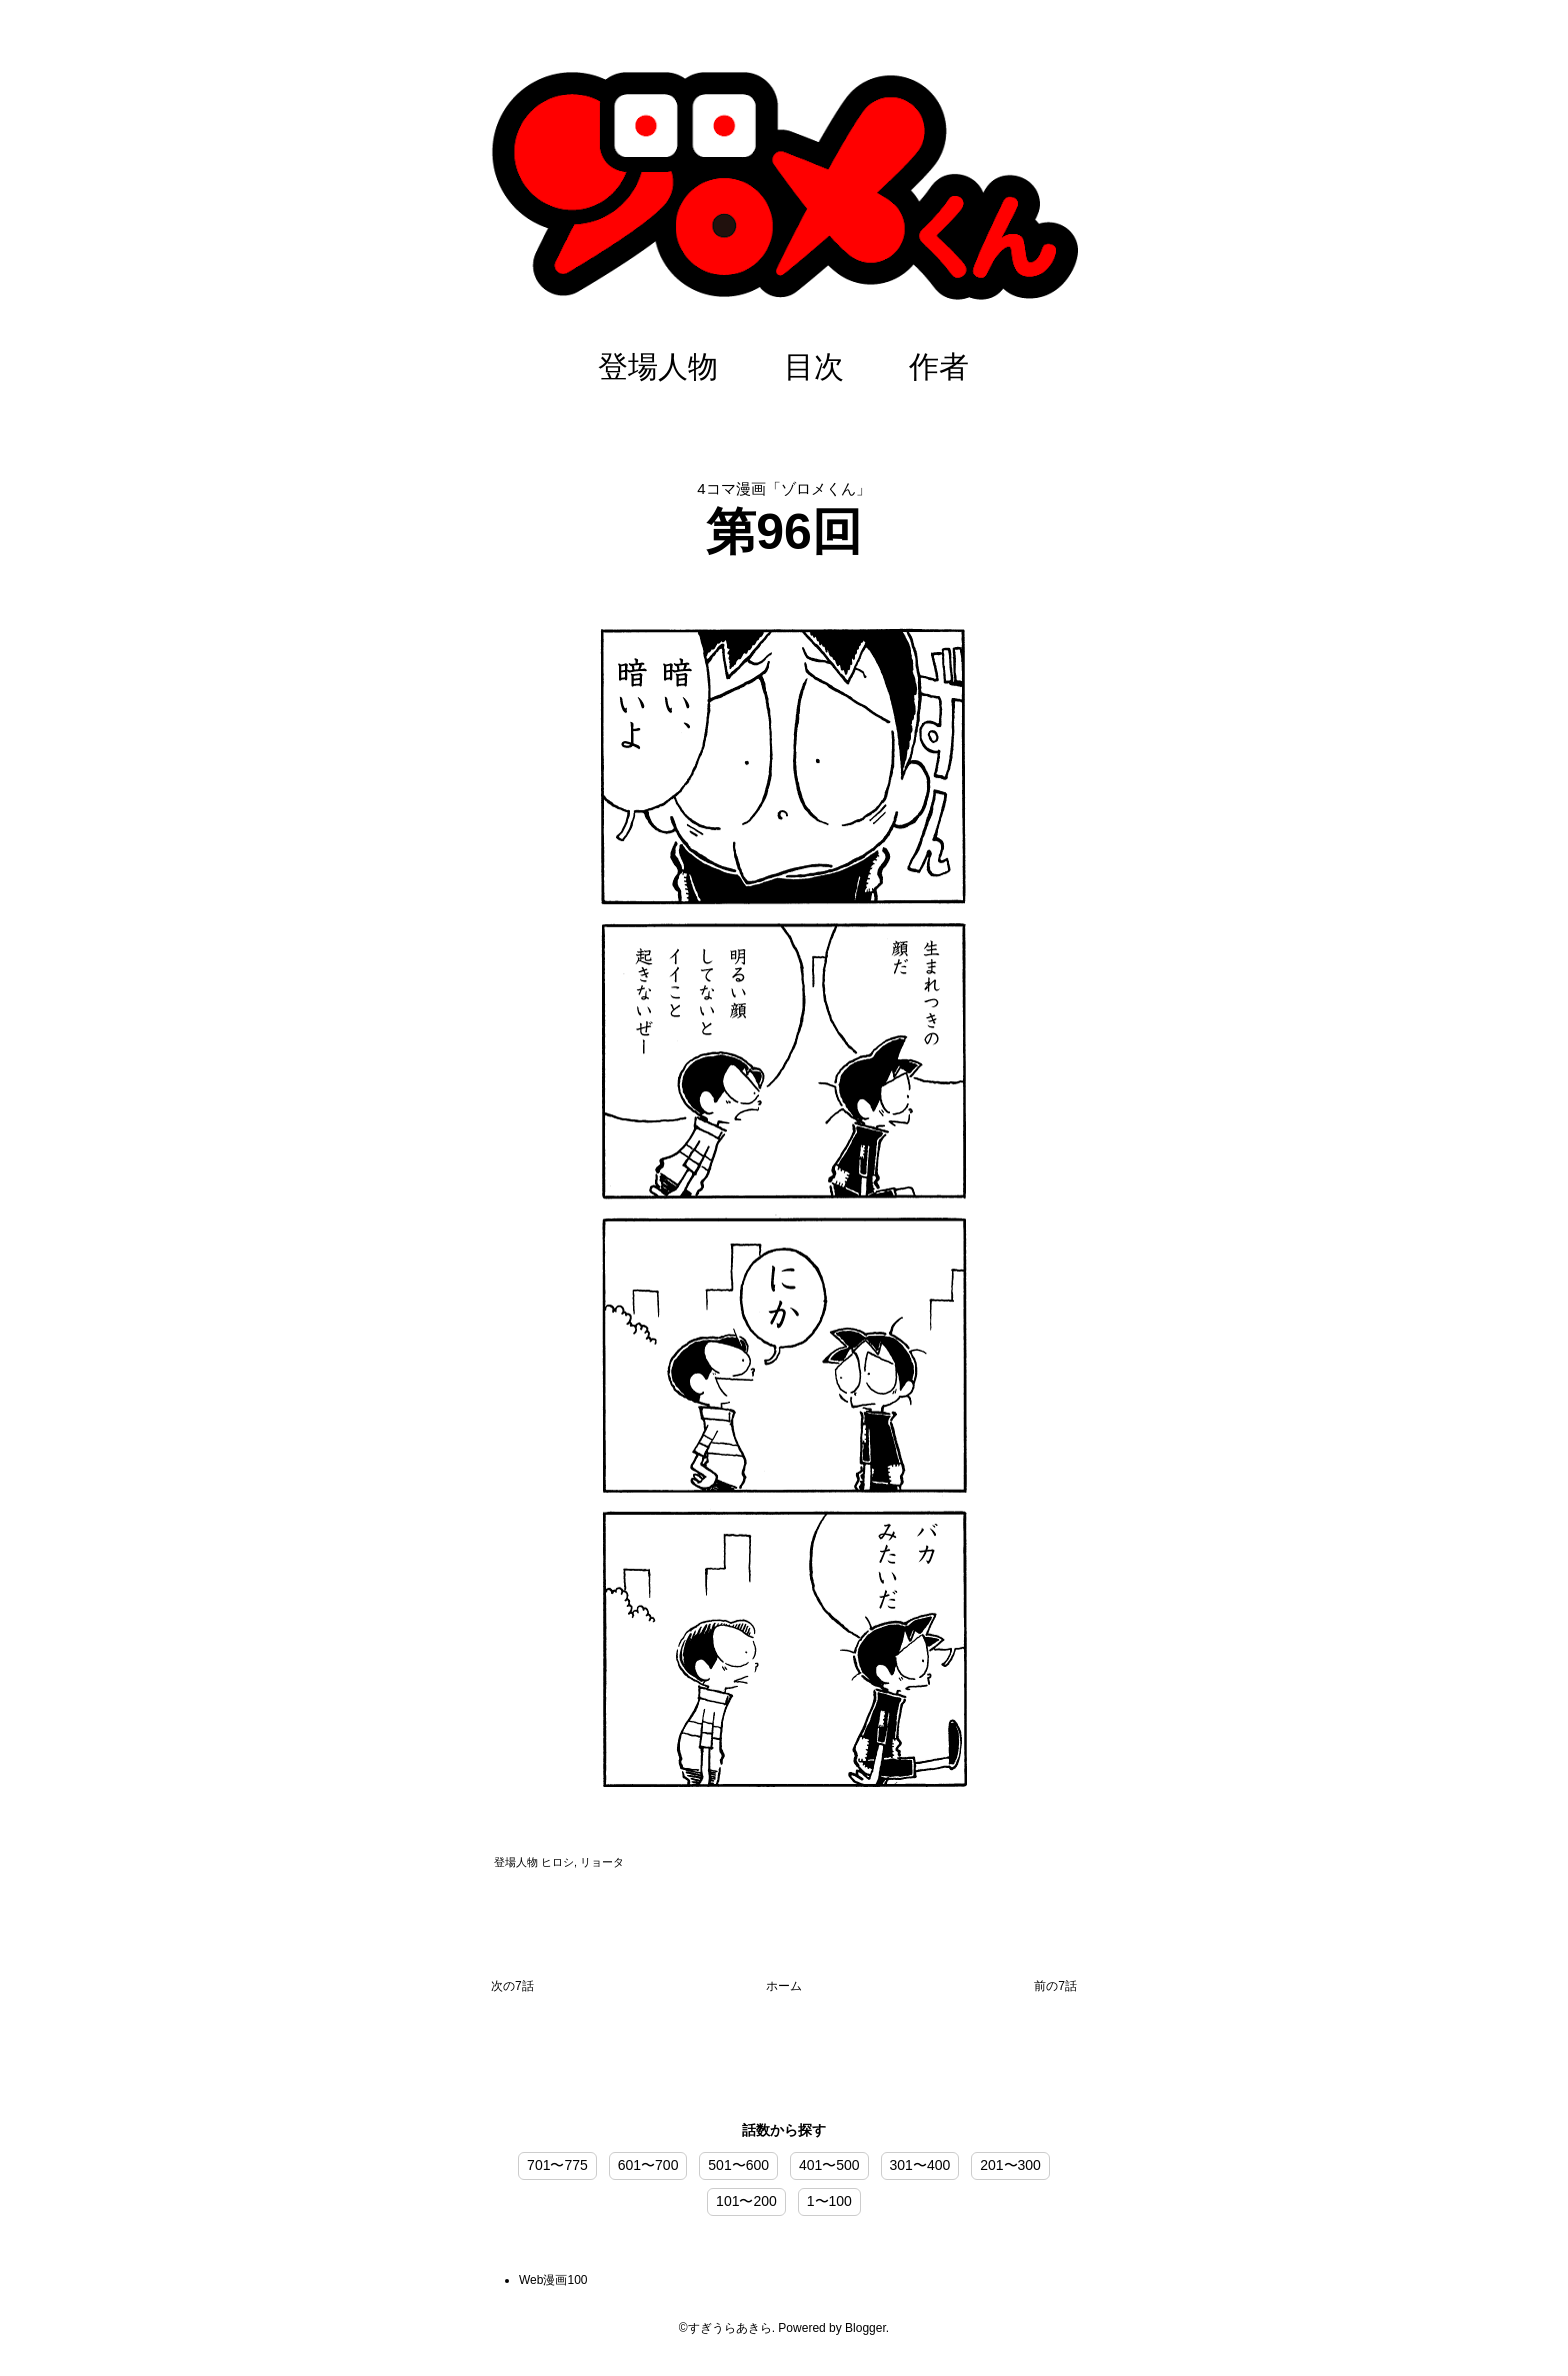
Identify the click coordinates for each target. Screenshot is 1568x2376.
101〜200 (746, 2201)
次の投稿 (512, 1990)
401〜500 (829, 2165)
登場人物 (658, 366)
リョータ (602, 1862)
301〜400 (920, 2165)
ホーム (784, 1986)
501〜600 (738, 2165)
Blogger (865, 2328)
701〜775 (557, 2165)
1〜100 (829, 2201)
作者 (939, 366)
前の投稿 (1055, 1990)
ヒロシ (557, 1862)
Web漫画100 (553, 2280)
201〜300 (1010, 2165)
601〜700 (648, 2165)
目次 (814, 366)
